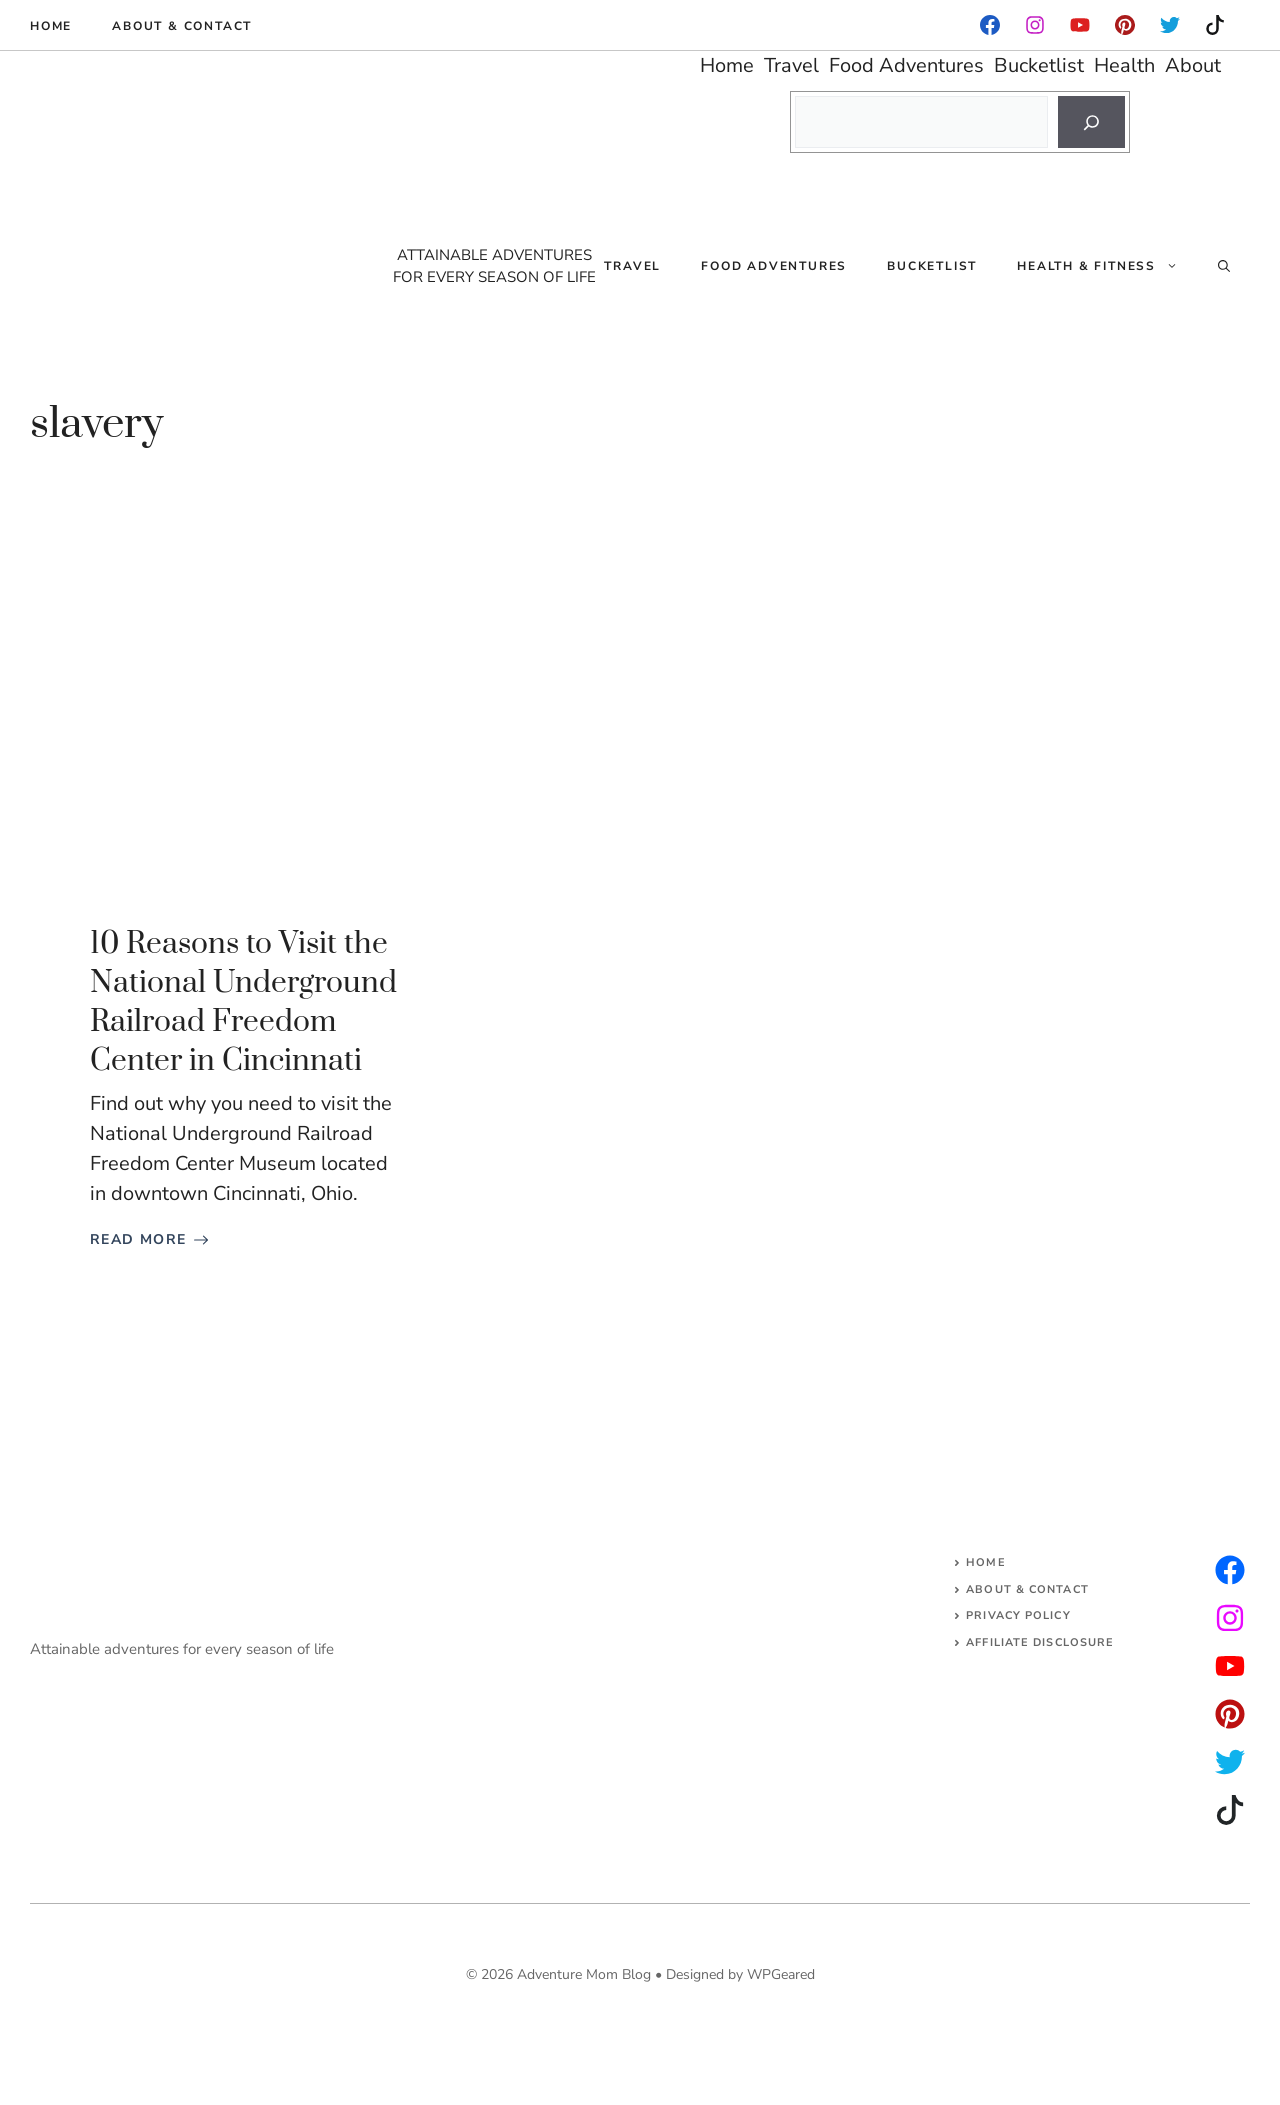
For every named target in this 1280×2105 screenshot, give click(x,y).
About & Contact (182, 26)
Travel (632, 266)
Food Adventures (774, 266)
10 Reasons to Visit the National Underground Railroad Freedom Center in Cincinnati (243, 1003)
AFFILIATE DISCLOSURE (1040, 1642)
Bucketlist (932, 266)
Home (51, 26)
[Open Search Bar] (1224, 266)
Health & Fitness (1107, 266)
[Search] (1091, 122)
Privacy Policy (1018, 1615)
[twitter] (1230, 1618)
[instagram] (1125, 25)
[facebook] (990, 25)
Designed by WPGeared (740, 1974)
